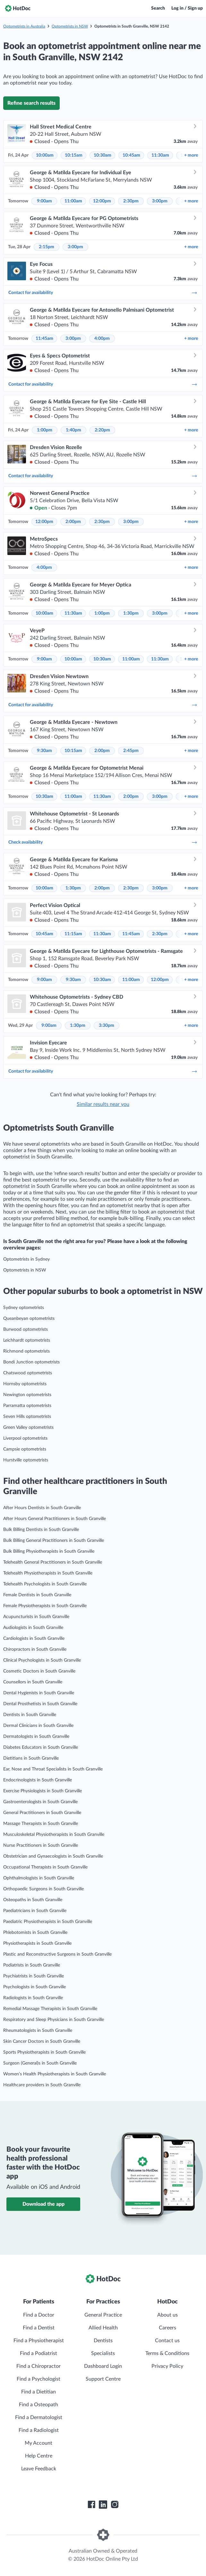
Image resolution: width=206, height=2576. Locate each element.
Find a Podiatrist (38, 2353)
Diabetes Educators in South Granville (40, 1747)
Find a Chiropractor (38, 2366)
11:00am (73, 201)
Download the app (43, 2204)
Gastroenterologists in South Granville (40, 1802)
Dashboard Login (103, 2366)
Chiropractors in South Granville (34, 1649)
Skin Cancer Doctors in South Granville (41, 2041)
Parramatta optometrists (27, 1405)
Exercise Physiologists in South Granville (42, 1791)
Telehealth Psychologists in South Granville (45, 1584)
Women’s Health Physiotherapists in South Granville (54, 2074)
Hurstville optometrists (25, 1460)
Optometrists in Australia (24, 26)
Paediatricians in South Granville (34, 1911)
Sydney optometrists (23, 1307)
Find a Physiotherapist (38, 2340)
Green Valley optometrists (28, 1427)
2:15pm (46, 247)
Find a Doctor (38, 2315)
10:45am (131, 155)
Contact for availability (103, 292)
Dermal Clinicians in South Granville (38, 1725)
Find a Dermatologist (38, 2417)
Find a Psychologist (38, 2379)
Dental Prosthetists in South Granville (40, 1704)
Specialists (103, 2353)
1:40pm (73, 430)
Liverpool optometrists (25, 1438)
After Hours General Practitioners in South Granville (54, 1519)
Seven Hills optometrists (27, 1416)
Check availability (103, 842)
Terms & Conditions (167, 2353)
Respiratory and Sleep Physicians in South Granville (53, 2019)
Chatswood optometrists (27, 1373)
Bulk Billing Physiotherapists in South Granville (48, 1551)
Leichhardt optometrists (26, 1340)
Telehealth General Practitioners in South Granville (52, 1562)
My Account (38, 2443)
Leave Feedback (38, 2468)
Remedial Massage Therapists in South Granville (50, 2009)
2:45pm (131, 750)
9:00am (44, 201)
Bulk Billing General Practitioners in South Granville (53, 1540)
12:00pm (102, 201)
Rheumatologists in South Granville (37, 2030)
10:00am (45, 155)
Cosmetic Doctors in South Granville (39, 1671)
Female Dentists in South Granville (37, 1595)
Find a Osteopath (38, 2404)
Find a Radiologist (39, 2430)
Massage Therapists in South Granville (40, 1823)
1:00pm (44, 430)
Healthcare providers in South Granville (42, 2085)
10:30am (102, 155)
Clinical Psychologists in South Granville (42, 1660)
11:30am (160, 155)
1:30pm (131, 613)
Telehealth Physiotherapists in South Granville (47, 1573)
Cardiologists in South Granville (33, 1638)
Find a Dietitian (38, 2391)
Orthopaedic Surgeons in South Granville (43, 1889)
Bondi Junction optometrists (31, 1362)
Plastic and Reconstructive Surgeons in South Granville (57, 1954)
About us (167, 2315)
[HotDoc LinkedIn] (103, 2504)
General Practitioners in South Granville (42, 1813)
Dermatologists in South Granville (36, 1736)
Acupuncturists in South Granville (36, 1617)
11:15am (73, 934)
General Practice (103, 2315)
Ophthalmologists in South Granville (38, 1878)
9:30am (44, 750)
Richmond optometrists (26, 1351)
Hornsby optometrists (25, 1384)
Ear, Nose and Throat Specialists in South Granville (53, 1769)
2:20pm (102, 430)
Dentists (103, 2340)
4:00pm (102, 338)
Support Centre (103, 2379)
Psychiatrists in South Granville (33, 1976)
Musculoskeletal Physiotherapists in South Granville (53, 1834)
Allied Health (103, 2327)
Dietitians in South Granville (31, 1758)
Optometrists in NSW (70, 26)
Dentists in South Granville (29, 1715)
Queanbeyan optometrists (29, 1318)
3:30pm (106, 1025)
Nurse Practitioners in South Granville (40, 1845)
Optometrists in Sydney (26, 1259)
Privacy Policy (167, 2366)
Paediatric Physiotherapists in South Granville (47, 1921)
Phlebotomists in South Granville (35, 1932)
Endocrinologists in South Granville (37, 1780)
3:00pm (159, 201)
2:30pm (131, 201)
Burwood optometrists (25, 1329)
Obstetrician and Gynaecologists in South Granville (53, 1856)
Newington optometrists (27, 1395)
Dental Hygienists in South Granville (38, 1693)
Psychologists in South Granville (34, 1987)
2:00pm (73, 521)
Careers (167, 2327)
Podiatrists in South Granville (31, 1965)
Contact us (167, 2340)
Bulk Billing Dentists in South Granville (41, 1529)
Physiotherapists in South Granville (37, 1943)
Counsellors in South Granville (32, 1682)
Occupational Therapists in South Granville (45, 1867)
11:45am (44, 338)
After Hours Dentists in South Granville (42, 1508)
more (191, 155)
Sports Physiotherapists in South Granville (44, 2052)
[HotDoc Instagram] (114, 2504)
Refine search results (31, 103)
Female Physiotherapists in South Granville (45, 1606)
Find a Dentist (39, 2327)
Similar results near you (103, 1104)
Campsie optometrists (24, 1449)
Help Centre (38, 2455)
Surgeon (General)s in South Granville (40, 2063)
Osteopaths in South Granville (32, 1900)
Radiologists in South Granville (33, 1998)
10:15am (73, 155)
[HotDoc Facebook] (91, 2504)
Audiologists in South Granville (33, 1627)
